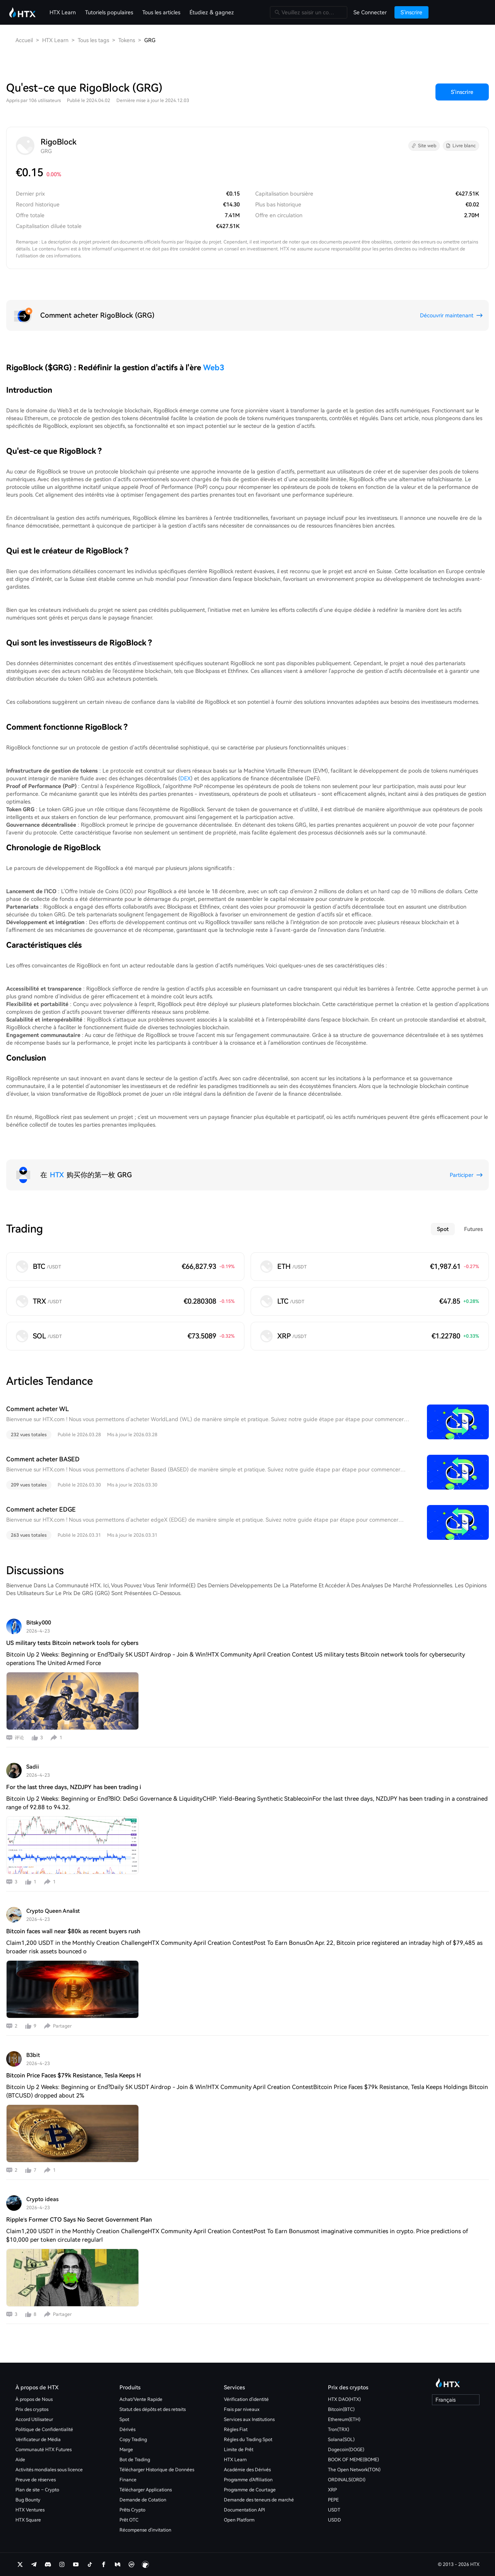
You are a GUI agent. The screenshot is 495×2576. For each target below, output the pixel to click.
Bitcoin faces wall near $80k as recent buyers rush (73, 1931)
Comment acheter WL (37, 1409)
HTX (57, 1175)
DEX (185, 778)
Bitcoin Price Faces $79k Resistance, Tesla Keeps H (73, 2075)
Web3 (213, 367)
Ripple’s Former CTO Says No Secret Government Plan (79, 2219)
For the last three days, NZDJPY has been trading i (73, 1787)
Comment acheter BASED (43, 1459)
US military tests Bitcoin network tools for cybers (72, 1643)
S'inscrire (462, 92)
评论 (19, 1737)
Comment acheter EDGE (41, 1509)
